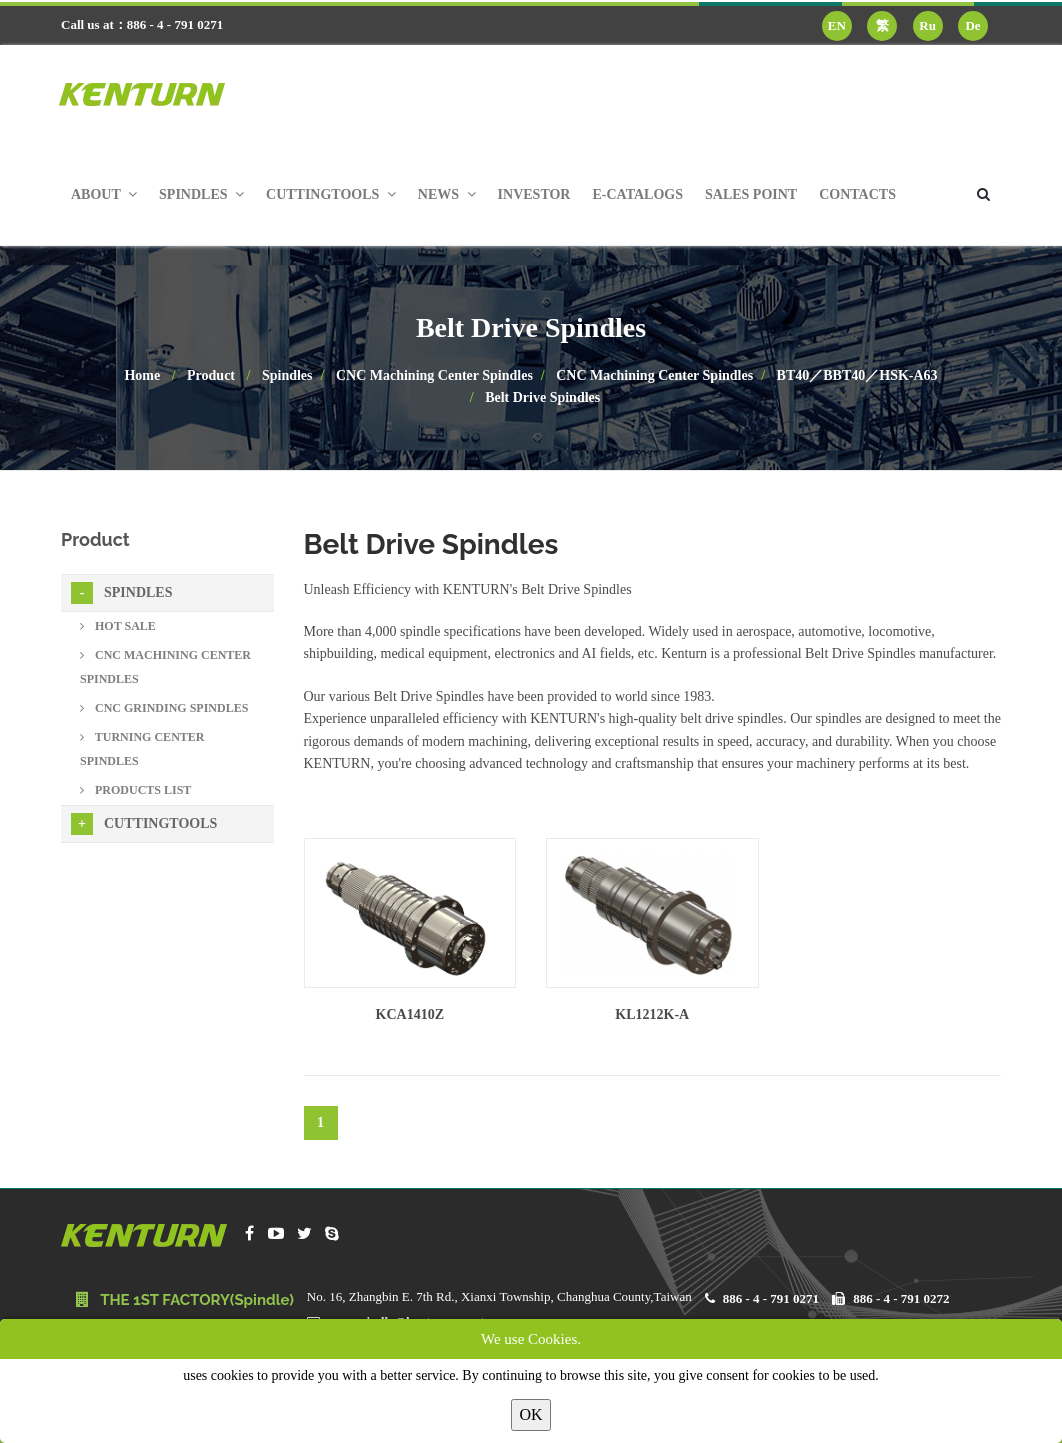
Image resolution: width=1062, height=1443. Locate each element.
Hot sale (118, 626)
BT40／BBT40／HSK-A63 (857, 375)
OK (530, 1414)
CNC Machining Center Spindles (434, 375)
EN (837, 25)
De (972, 25)
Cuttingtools (144, 824)
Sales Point (751, 194)
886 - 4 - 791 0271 (771, 1298)
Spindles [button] (201, 194)
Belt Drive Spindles (542, 397)
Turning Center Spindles (142, 749)
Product (211, 375)
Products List (135, 790)
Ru (927, 25)
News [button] (447, 194)
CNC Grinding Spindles (164, 708)
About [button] (104, 194)
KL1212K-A (652, 1014)
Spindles (287, 375)
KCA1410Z (410, 1014)
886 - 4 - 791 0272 (901, 1298)
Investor (534, 194)
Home (142, 375)
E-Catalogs (637, 194)
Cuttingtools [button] (331, 194)
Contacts (857, 194)
